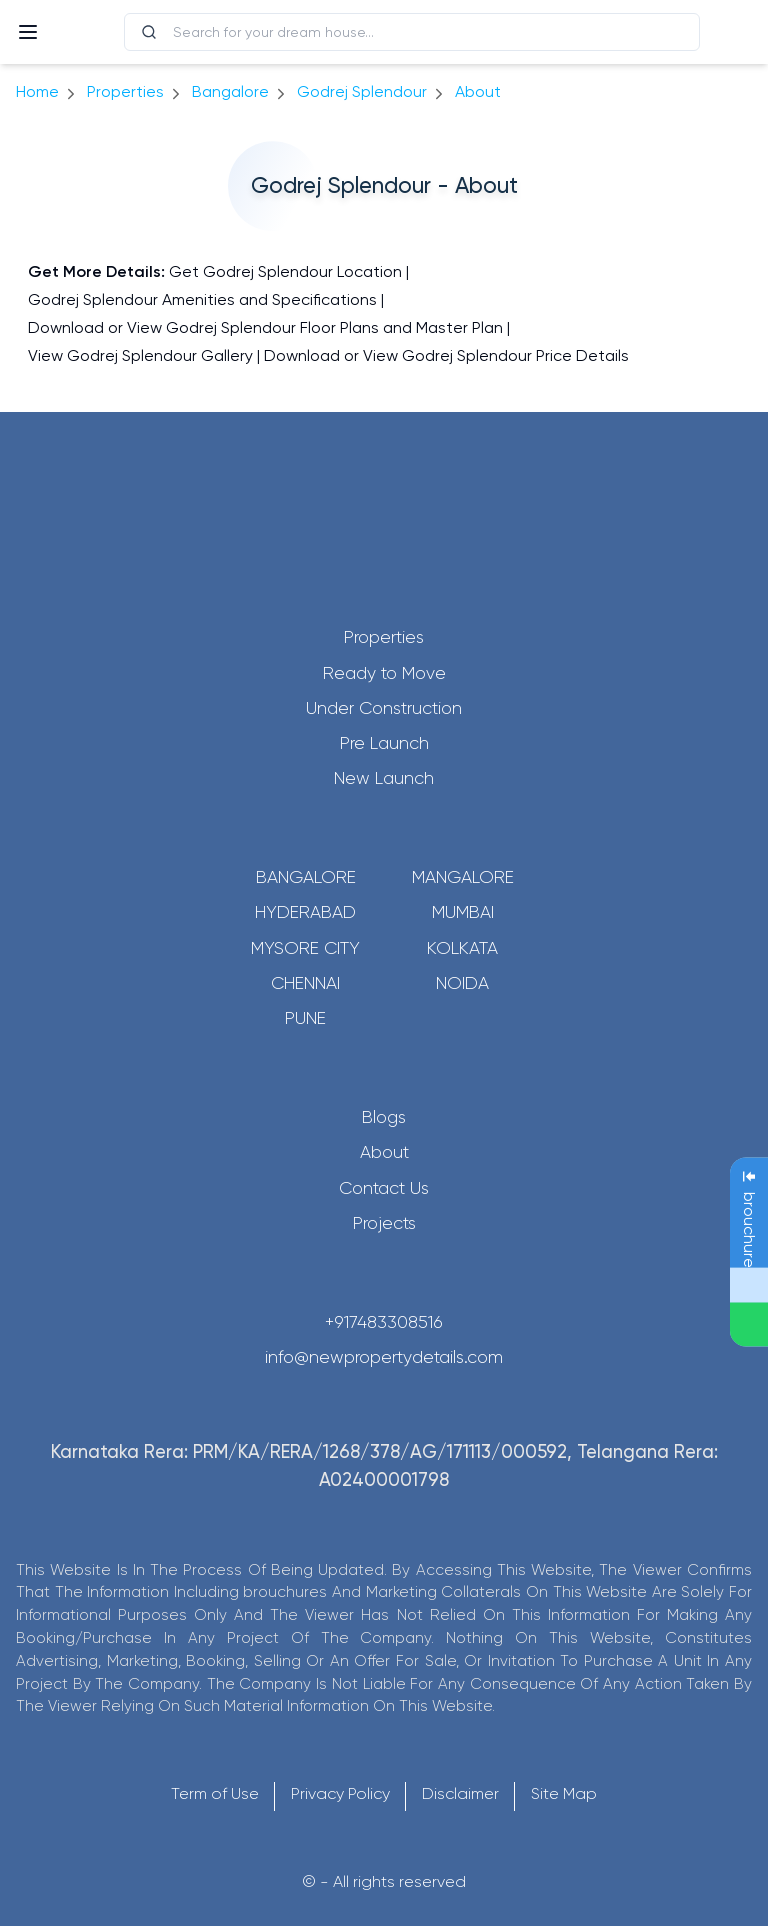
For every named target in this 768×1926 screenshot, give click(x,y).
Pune (305, 1018)
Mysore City (305, 948)
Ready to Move (384, 673)
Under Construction (384, 708)
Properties (125, 91)
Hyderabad (305, 912)
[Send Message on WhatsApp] (749, 1325)
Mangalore (463, 877)
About (384, 1152)
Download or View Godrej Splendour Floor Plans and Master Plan (265, 327)
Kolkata (462, 948)
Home (37, 91)
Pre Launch (384, 743)
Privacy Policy (340, 1793)
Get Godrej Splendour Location (285, 271)
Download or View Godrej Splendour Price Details (446, 355)
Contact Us (384, 1188)
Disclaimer (460, 1793)
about (478, 91)
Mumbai (463, 912)
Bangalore (306, 877)
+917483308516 (384, 1322)
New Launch (384, 778)
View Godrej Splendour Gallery (140, 355)
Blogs (384, 1117)
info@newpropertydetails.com (384, 1357)
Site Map (564, 1793)
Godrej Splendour (362, 91)
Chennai (305, 983)
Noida (462, 983)
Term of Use (215, 1793)
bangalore (230, 91)
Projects (384, 1223)
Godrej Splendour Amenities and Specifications (202, 299)
